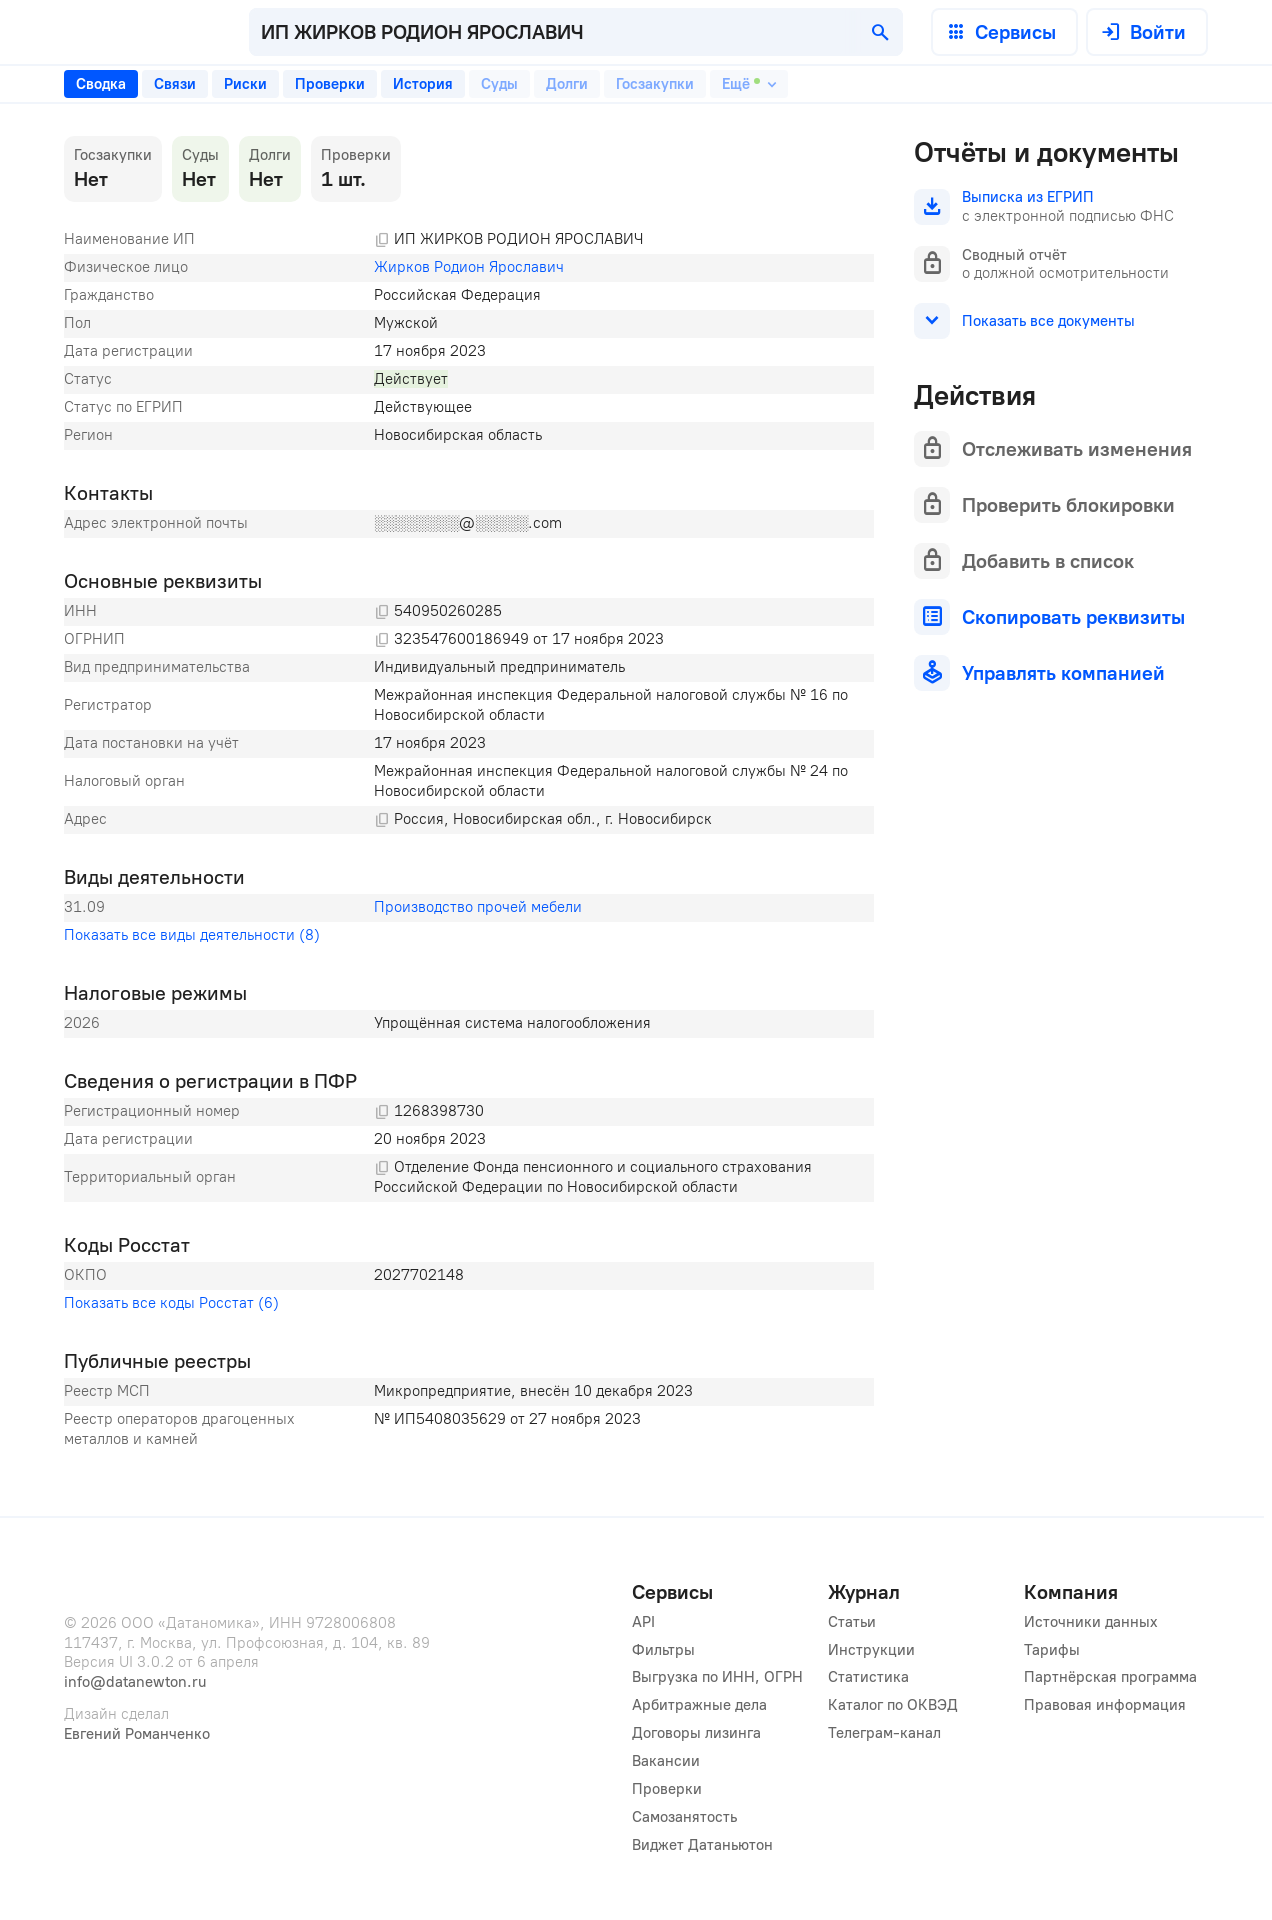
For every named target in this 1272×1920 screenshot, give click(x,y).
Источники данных (1091, 1622)
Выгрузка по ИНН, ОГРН (717, 1677)
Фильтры (663, 1650)
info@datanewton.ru (135, 1682)
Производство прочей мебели (478, 907)
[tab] (101, 84)
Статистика (868, 1677)
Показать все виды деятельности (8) (192, 935)
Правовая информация (1105, 1705)
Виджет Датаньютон (702, 1845)
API (643, 1622)
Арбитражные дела (699, 1705)
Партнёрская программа (1110, 1677)
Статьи (852, 1622)
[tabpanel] (469, 795)
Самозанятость (684, 1817)
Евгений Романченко (137, 1734)
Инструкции (871, 1650)
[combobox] (576, 32)
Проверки (667, 1789)
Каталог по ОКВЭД (893, 1705)
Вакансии (666, 1761)
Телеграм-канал (884, 1733)
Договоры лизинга (696, 1733)
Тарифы (1052, 1650)
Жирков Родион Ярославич (469, 267)
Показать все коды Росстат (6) (171, 1303)
